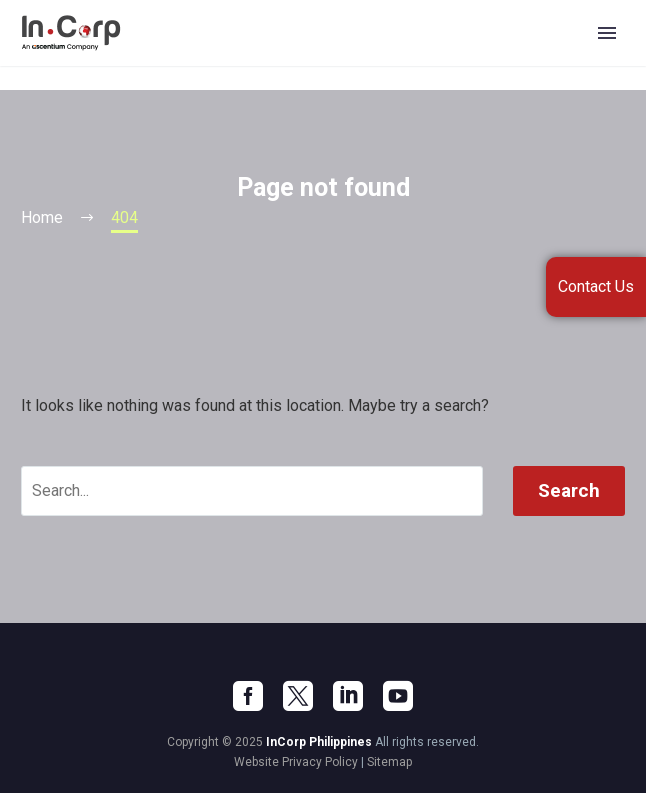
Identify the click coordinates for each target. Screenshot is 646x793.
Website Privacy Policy (296, 762)
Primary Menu (607, 33)
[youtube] (398, 696)
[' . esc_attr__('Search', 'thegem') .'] (252, 491)
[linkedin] (348, 696)
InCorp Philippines (319, 742)
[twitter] (298, 696)
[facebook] (248, 696)
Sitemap (389, 762)
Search (569, 490)
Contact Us (596, 286)
